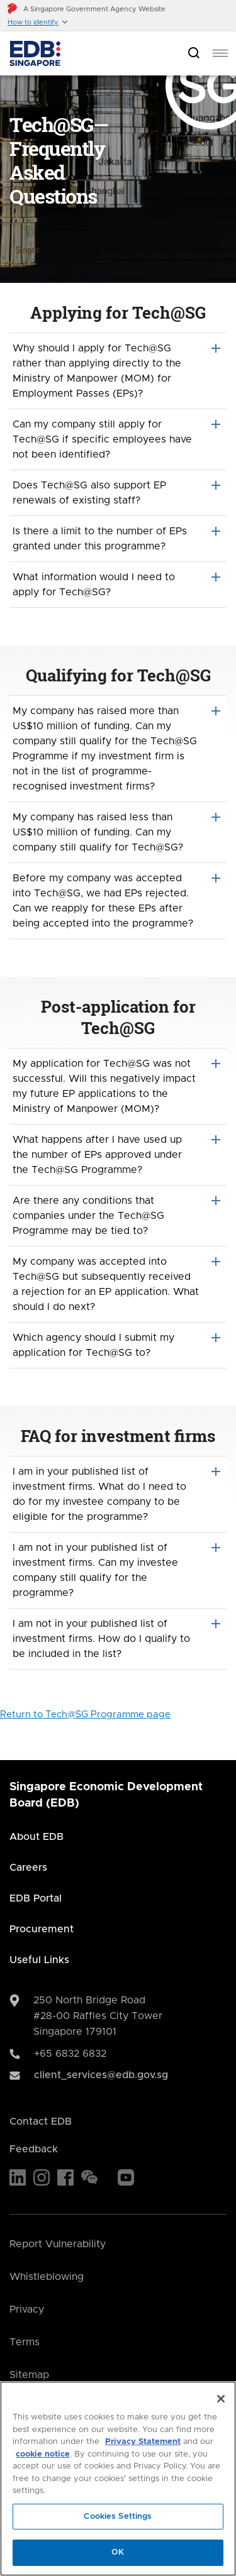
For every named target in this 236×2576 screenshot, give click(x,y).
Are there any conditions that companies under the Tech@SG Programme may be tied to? (118, 1214)
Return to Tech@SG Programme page (85, 1714)
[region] (118, 2478)
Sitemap (29, 2375)
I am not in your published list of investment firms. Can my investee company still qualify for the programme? (118, 1569)
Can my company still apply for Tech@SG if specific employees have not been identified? (118, 438)
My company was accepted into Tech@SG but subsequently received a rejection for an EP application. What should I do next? (118, 1283)
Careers (28, 1868)
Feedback (33, 2149)
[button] (38, 22)
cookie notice (43, 2454)
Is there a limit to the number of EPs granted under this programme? (118, 537)
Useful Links (39, 1960)
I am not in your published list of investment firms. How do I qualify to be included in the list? (118, 1637)
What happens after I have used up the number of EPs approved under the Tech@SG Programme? (118, 1153)
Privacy (26, 2309)
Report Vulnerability (57, 2244)
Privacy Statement (143, 2442)
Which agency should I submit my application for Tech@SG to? (118, 1344)
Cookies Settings (118, 2517)
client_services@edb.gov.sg (101, 2075)
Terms (24, 2342)
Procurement (41, 1929)
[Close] (221, 2399)
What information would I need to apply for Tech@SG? (118, 583)
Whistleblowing (46, 2277)
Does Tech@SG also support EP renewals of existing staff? (118, 491)
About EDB (36, 1837)
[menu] (220, 53)
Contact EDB (40, 2121)
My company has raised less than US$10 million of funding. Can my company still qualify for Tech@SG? (118, 831)
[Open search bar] (193, 53)
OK (117, 2552)
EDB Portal (35, 1898)
